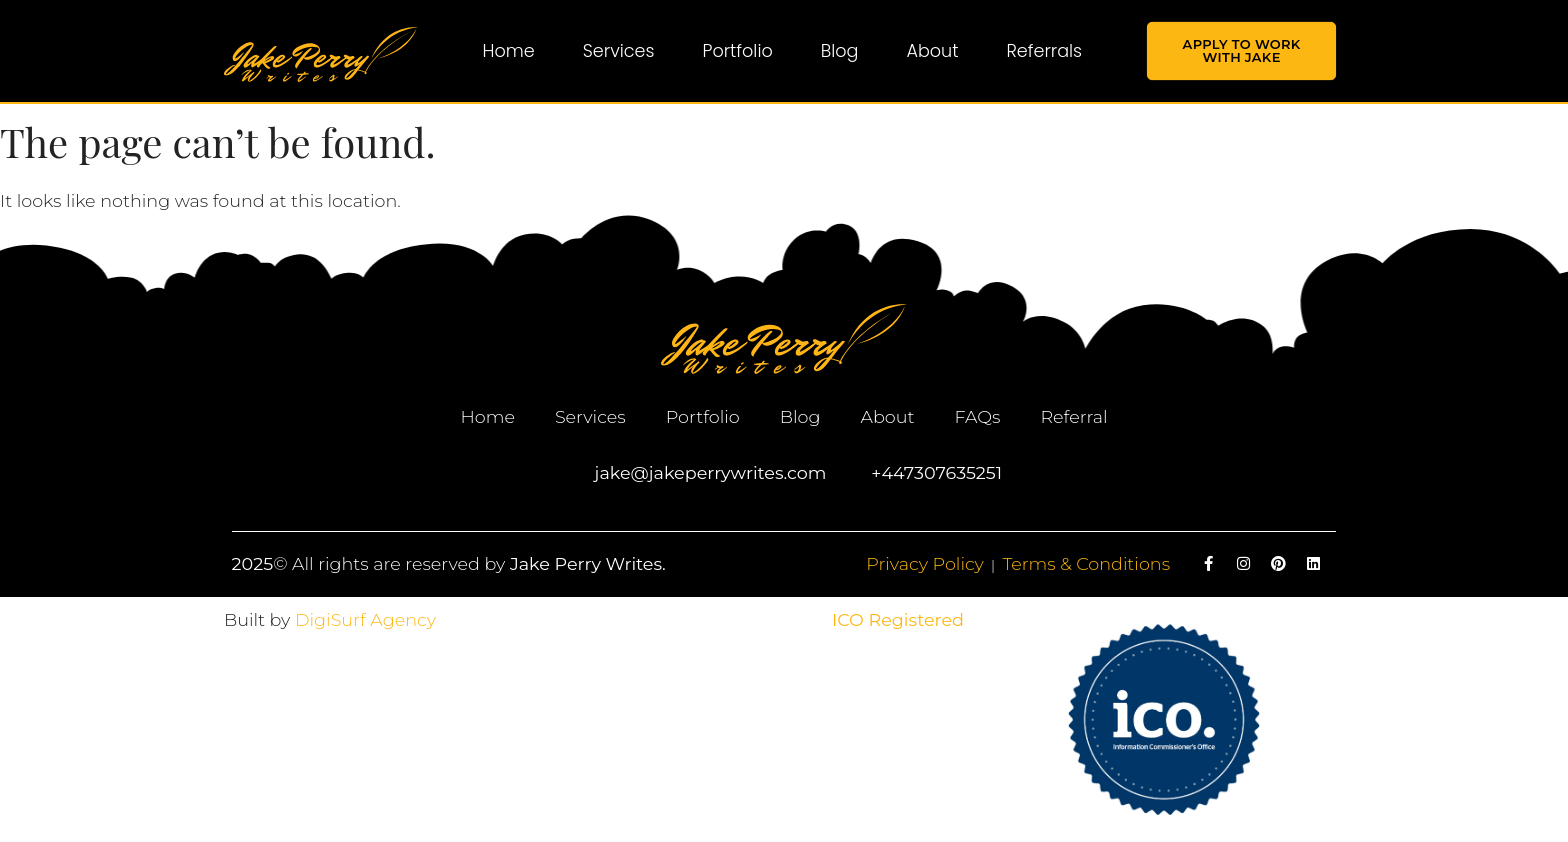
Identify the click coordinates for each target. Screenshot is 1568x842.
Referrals (1044, 51)
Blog (840, 51)
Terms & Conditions (1086, 563)
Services (619, 51)
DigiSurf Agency (365, 619)
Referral (1073, 416)
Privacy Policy (925, 563)
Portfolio (738, 51)
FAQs (977, 416)
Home (509, 51)
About (932, 51)
